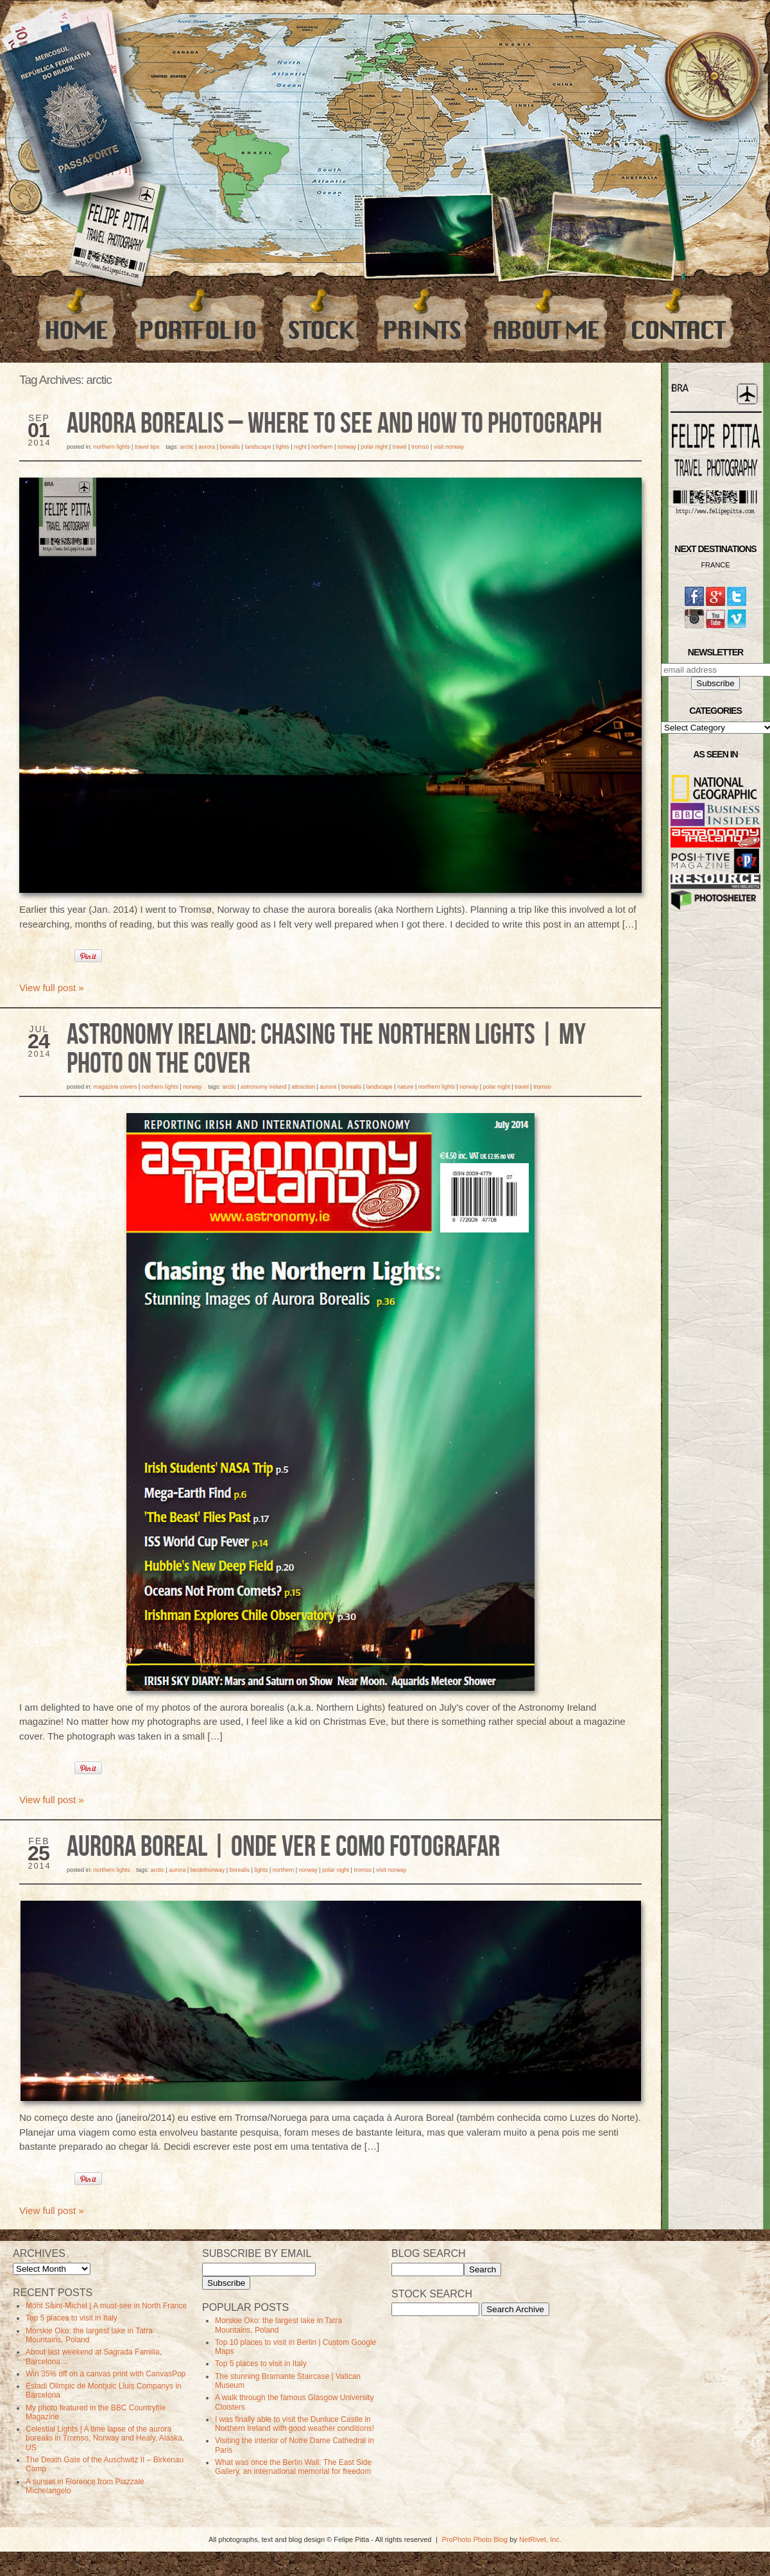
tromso (420, 447)
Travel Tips (147, 447)
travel (400, 447)
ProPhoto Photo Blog (475, 2539)
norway (347, 447)
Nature (405, 1087)
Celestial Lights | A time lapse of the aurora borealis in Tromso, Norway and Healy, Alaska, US (105, 2438)
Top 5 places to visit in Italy (71, 2317)
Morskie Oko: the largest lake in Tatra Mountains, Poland (89, 2335)
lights (282, 447)
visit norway (449, 447)
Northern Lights (112, 447)
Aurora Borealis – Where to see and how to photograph (334, 424)
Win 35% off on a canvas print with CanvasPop (105, 2373)
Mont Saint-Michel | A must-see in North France (106, 2305)
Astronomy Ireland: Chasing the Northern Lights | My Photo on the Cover (326, 1050)
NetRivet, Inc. (540, 2539)
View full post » (51, 987)
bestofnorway (208, 1870)
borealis (230, 447)
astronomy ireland (264, 1087)
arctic (187, 447)
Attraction (303, 1087)
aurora (206, 447)
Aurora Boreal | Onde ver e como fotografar (283, 1847)
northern (322, 447)
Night (300, 447)
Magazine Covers (115, 1087)
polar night (374, 447)
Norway (192, 1087)
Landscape (257, 447)
